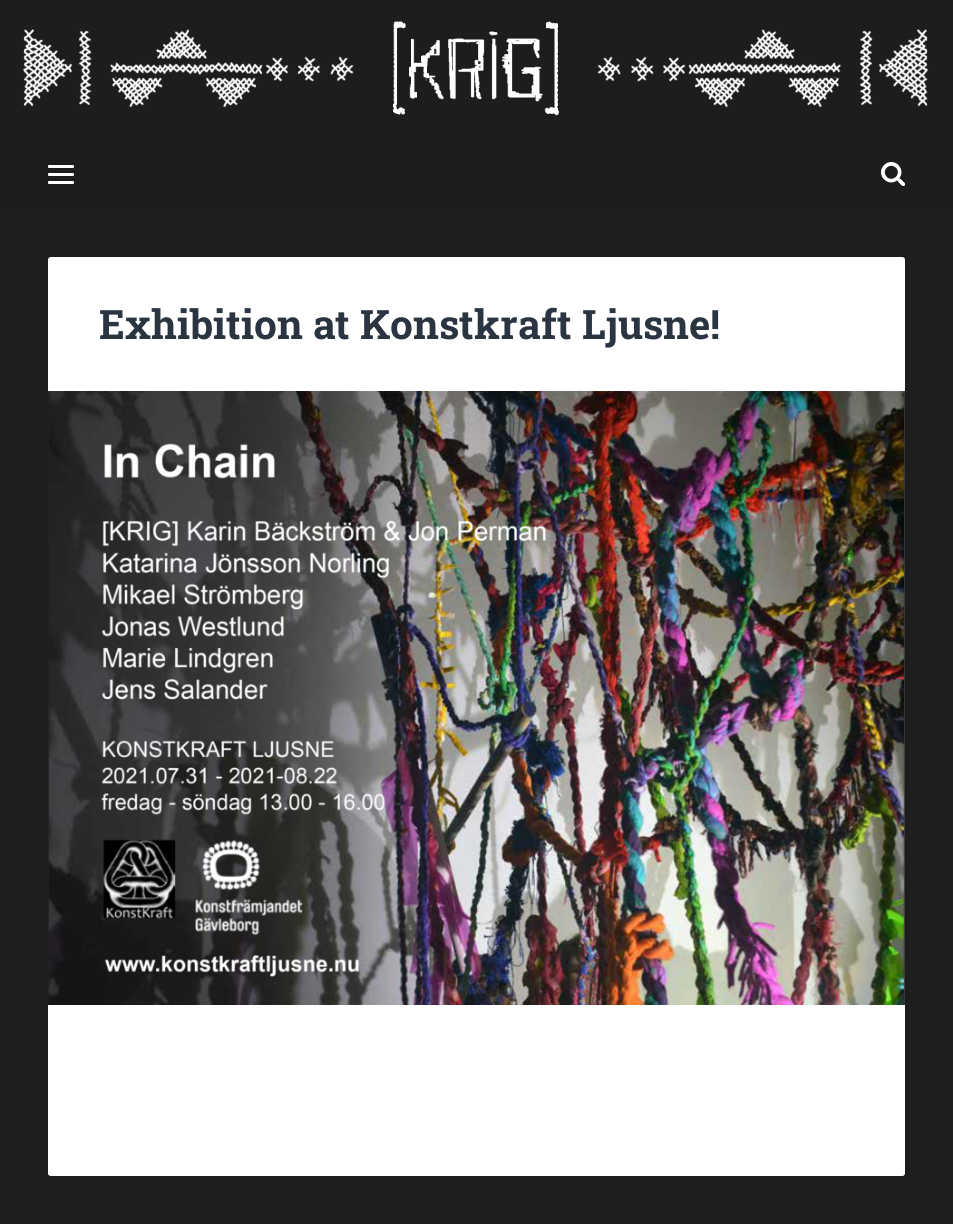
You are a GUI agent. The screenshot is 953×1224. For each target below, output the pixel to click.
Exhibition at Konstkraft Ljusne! (409, 323)
